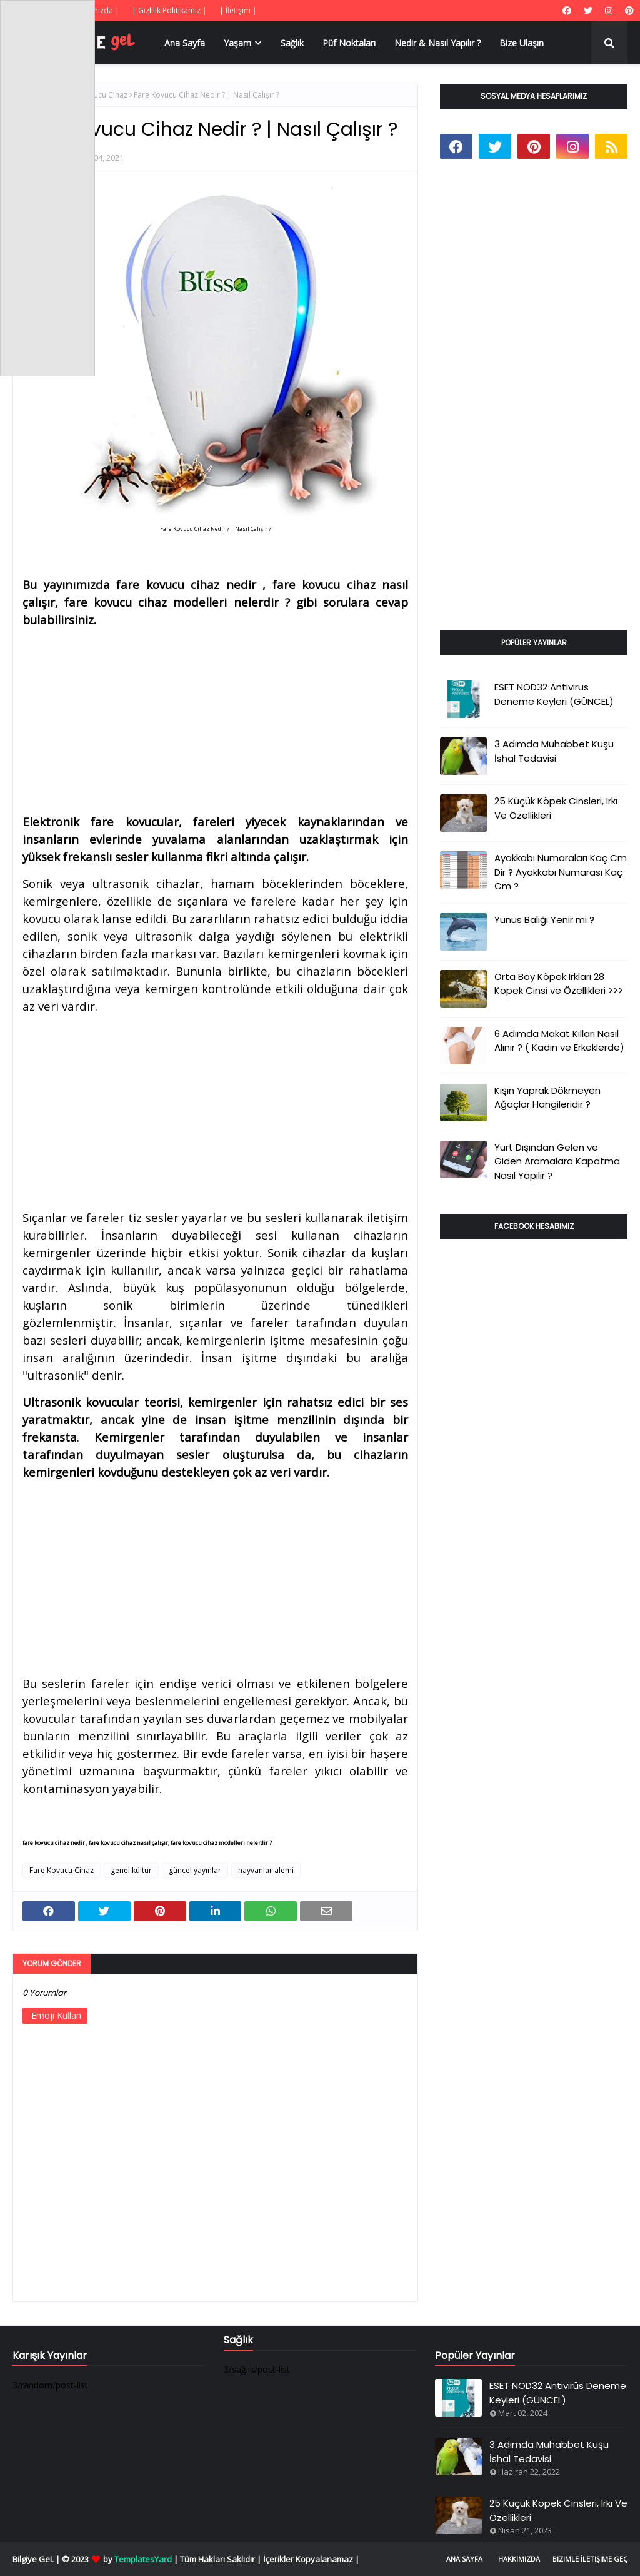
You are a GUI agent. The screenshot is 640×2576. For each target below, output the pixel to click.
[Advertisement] (215, 716)
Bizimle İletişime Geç (590, 2558)
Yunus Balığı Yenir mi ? (544, 919)
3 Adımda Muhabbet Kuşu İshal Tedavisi (554, 751)
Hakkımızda (519, 2558)
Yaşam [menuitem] (237, 43)
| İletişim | (238, 10)
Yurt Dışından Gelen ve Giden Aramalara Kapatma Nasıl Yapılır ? (557, 1161)
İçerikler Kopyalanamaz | (311, 2559)
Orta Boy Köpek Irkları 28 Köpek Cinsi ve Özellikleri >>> (558, 984)
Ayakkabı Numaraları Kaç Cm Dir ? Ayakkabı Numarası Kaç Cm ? (560, 871)
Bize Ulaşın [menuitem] (521, 43)
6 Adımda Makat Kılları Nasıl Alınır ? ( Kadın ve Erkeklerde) (559, 1040)
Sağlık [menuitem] (292, 43)
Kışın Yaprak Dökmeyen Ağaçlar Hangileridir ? (547, 1097)
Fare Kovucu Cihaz (95, 94)
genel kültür (131, 1870)
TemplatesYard (143, 2559)
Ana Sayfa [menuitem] (184, 43)
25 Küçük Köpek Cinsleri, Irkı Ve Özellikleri (556, 808)
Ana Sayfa (464, 2558)
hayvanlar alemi (266, 1870)
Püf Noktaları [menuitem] (349, 43)
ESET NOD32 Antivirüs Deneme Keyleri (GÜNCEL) (554, 694)
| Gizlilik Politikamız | (169, 10)
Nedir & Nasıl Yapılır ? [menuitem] (437, 43)
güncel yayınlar (195, 1870)
